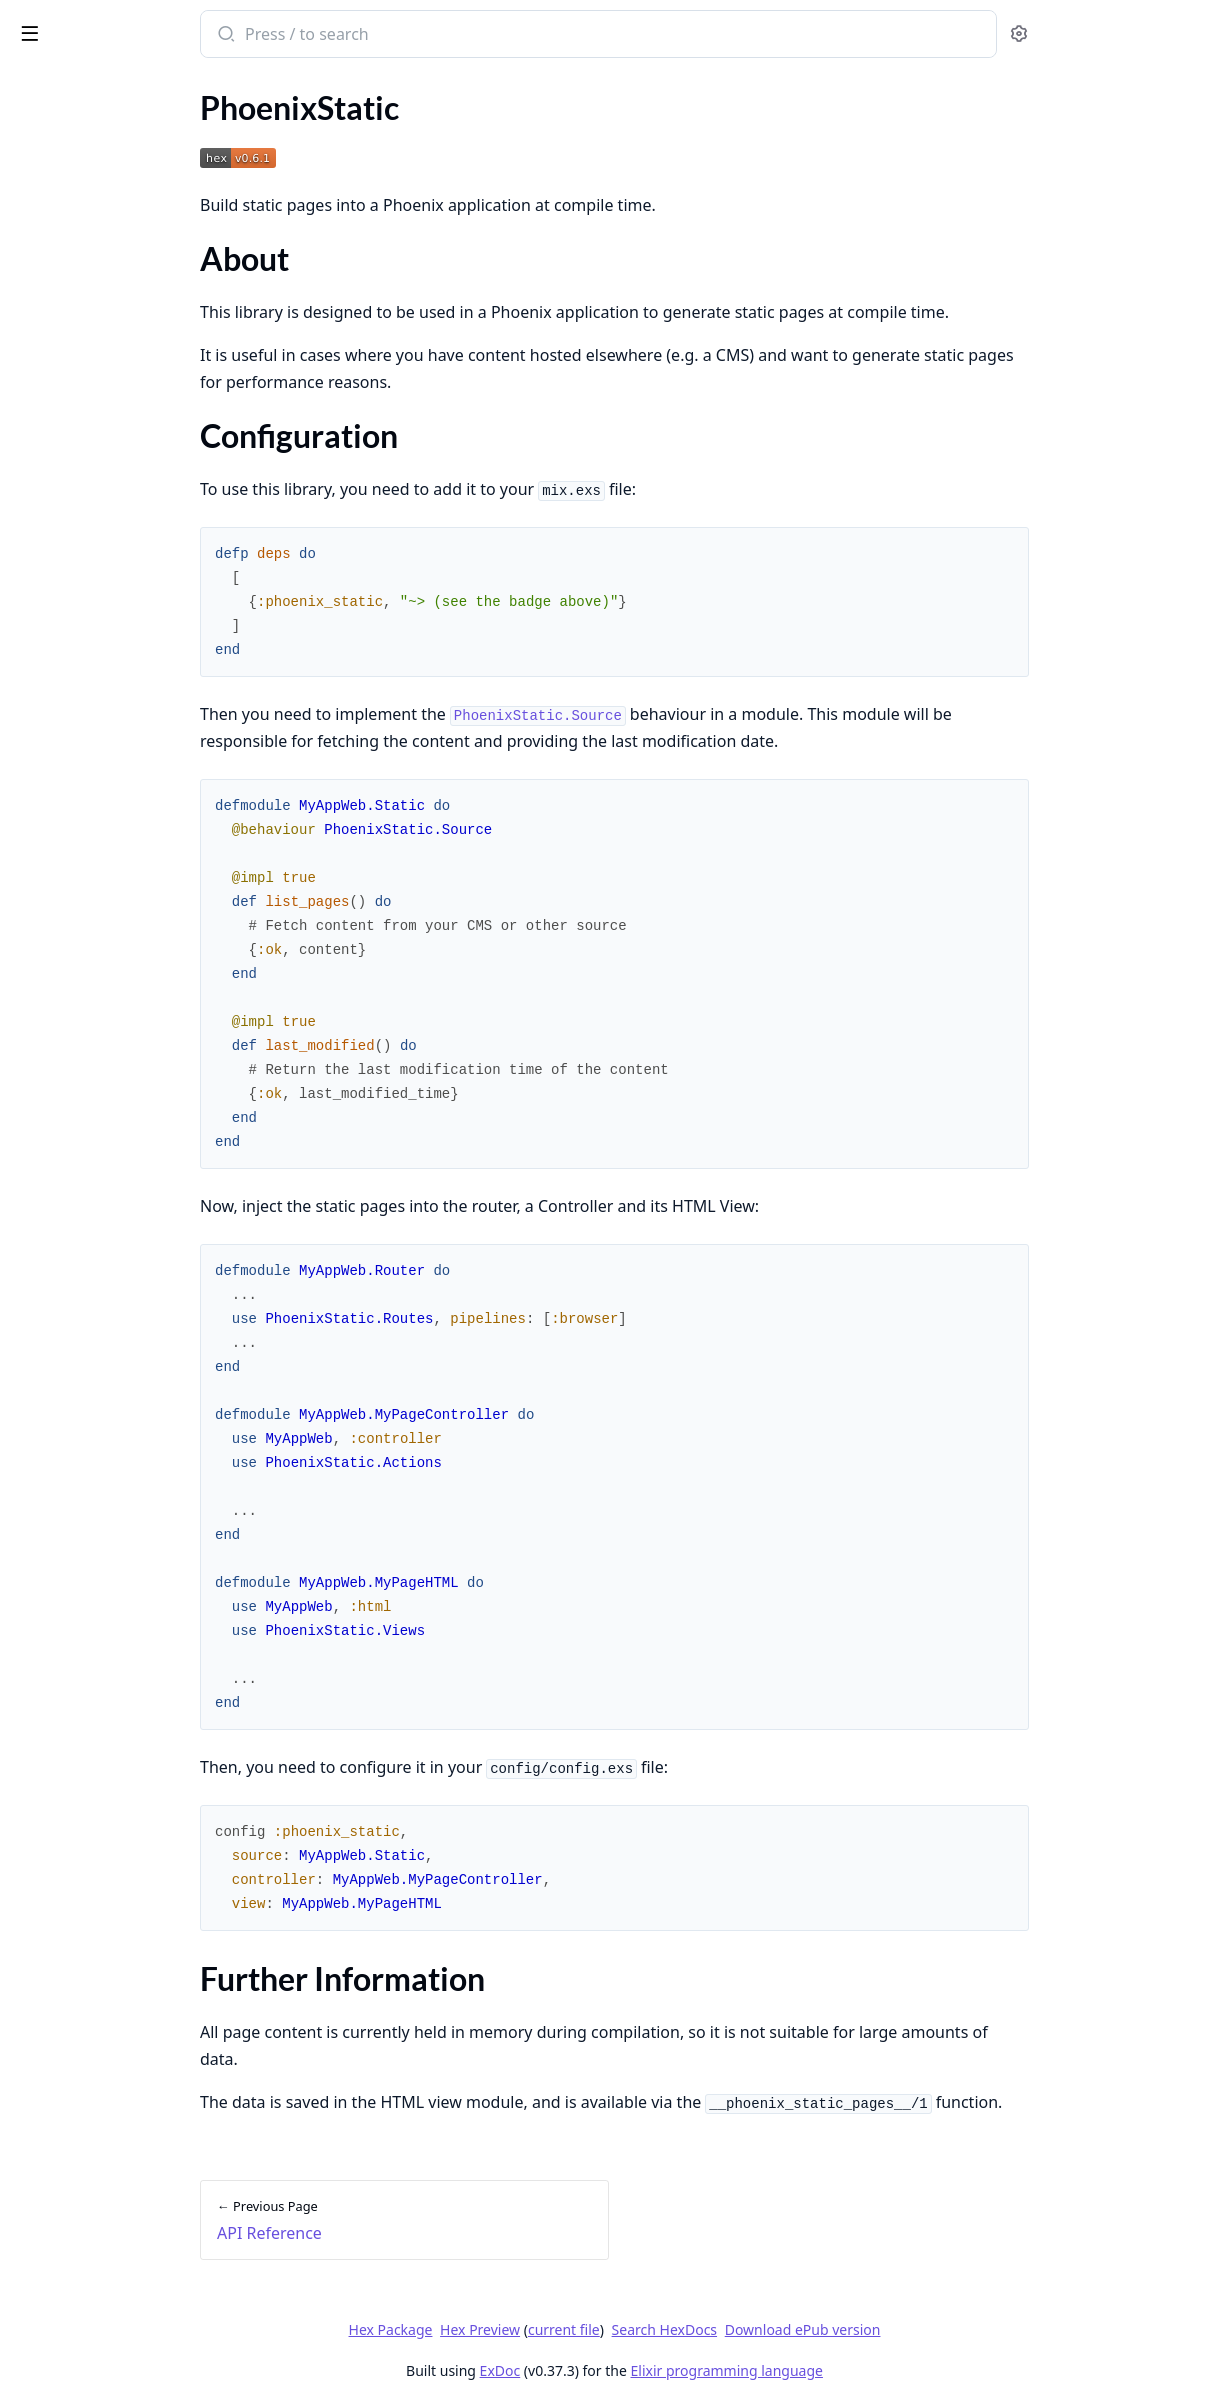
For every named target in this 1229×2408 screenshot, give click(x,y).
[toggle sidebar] (274, 32)
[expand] (280, 133)
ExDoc (650, 2370)
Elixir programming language (877, 2370)
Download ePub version (953, 2329)
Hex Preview (630, 2329)
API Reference (63, 129)
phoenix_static (78, 24)
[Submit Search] (384, 36)
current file (714, 2329)
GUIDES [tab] (40, 85)
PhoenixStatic (62, 156)
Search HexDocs (814, 2330)
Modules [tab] (128, 85)
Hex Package (541, 2329)
